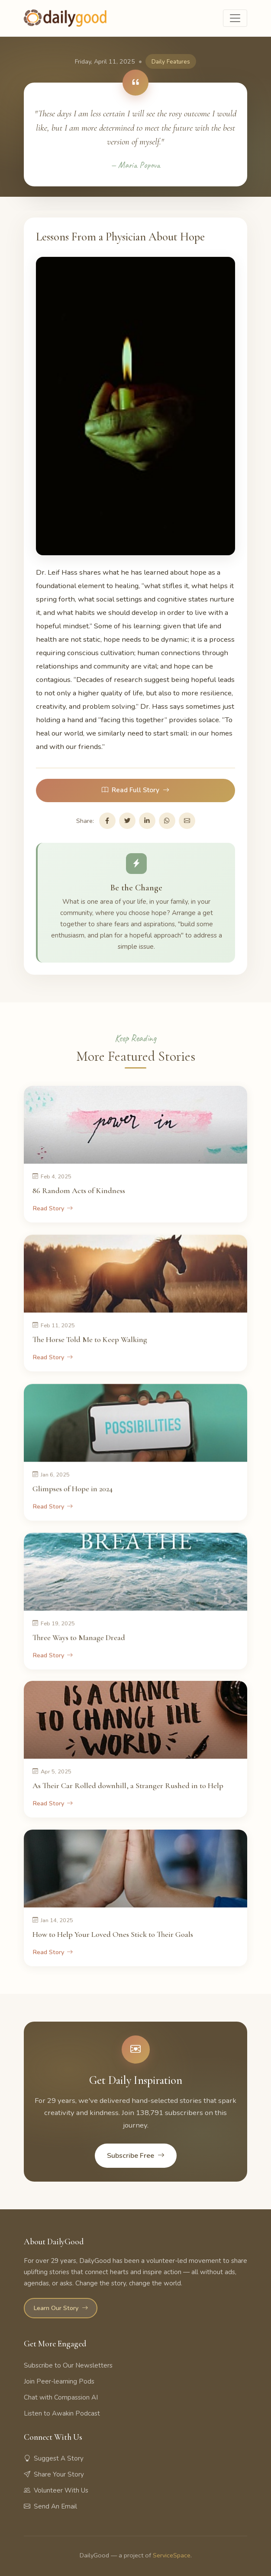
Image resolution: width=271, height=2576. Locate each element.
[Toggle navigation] (235, 18)
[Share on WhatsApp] (167, 821)
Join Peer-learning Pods (59, 2381)
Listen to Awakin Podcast (62, 2413)
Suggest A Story (54, 2458)
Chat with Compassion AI (61, 2397)
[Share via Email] (187, 821)
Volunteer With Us (56, 2490)
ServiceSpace (171, 2555)
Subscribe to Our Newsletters (68, 2365)
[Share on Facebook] (107, 821)
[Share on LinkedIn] (147, 821)
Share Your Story (54, 2474)
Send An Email (50, 2506)
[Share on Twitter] (127, 821)
